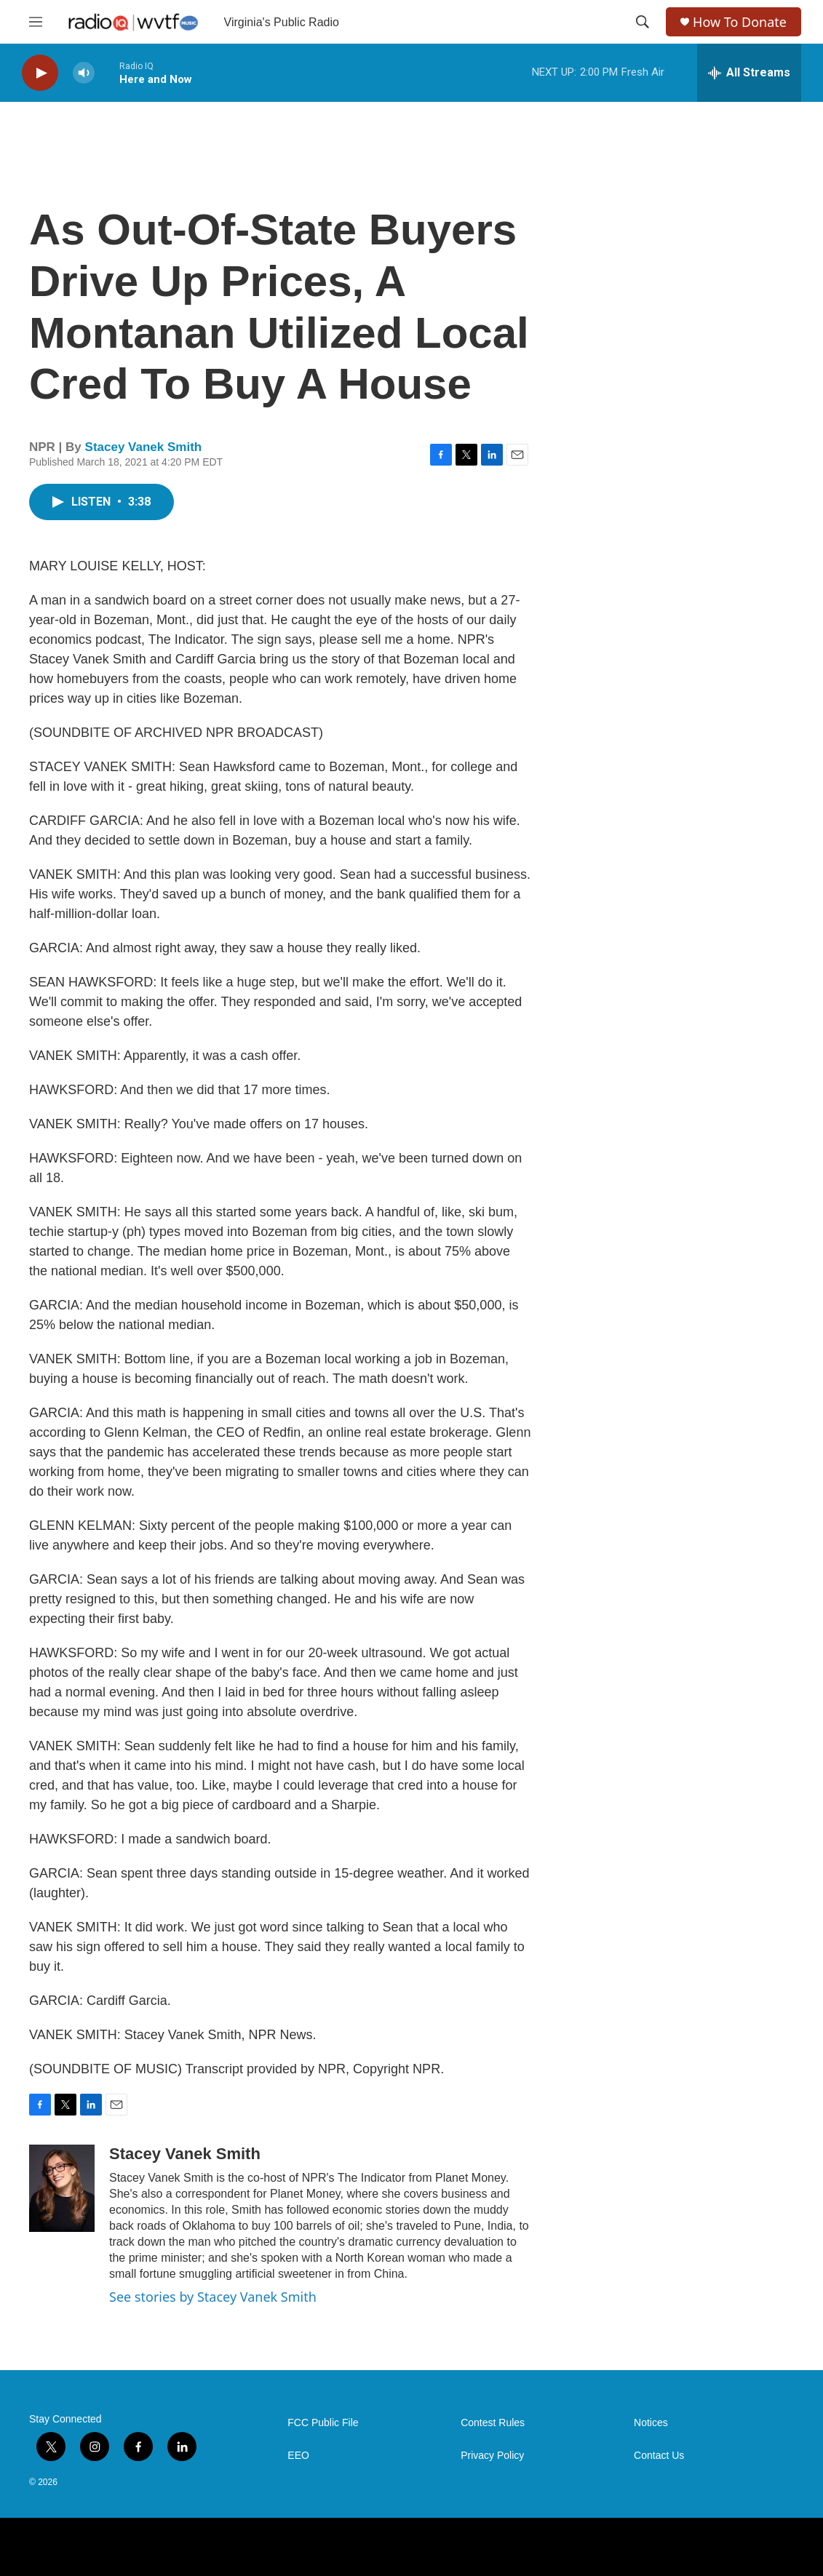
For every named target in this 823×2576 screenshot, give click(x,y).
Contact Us (659, 2455)
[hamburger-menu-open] (35, 21)
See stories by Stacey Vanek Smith (213, 2296)
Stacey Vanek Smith (143, 447)
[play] (40, 73)
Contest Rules (493, 2422)
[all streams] (749, 73)
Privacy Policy (492, 2455)
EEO (298, 2455)
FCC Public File (322, 2422)
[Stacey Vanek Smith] (62, 2188)
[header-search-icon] (642, 21)
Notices (651, 2422)
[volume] (83, 73)
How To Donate (740, 22)
